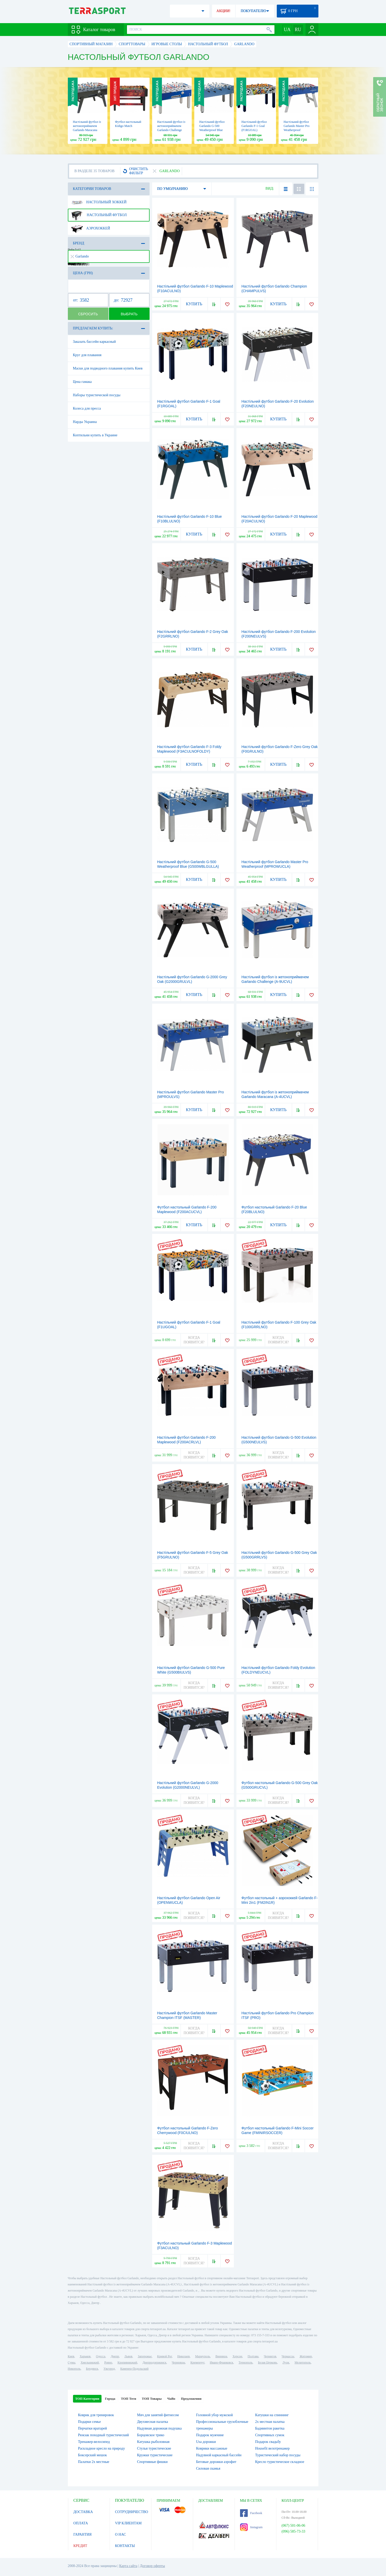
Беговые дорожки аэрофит (216, 2462)
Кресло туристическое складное (279, 2462)
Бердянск (92, 2368)
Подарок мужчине (210, 2435)
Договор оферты (152, 2566)
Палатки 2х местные (93, 2462)
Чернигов (270, 2356)
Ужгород (109, 2368)
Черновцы (178, 2362)
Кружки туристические (154, 2455)
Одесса (100, 2356)
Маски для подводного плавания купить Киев (108, 368)
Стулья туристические (154, 2448)
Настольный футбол (99, 215)
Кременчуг (197, 2362)
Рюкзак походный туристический (103, 2435)
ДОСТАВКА (83, 2512)
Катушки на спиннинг (272, 2415)
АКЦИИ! (223, 11)
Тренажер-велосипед (94, 2442)
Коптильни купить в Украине (95, 435)
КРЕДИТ (80, 2546)
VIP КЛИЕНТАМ (128, 2523)
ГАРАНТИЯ (82, 2534)
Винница (221, 2356)
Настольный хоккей (99, 202)
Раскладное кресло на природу (101, 2448)
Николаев (183, 2356)
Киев (71, 2356)
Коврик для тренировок (96, 2415)
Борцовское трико (150, 2435)
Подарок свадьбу (268, 2442)
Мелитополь (303, 2362)
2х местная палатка (270, 2422)
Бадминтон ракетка (269, 2428)
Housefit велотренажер (272, 2448)
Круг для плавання (87, 355)
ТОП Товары (152, 2398)
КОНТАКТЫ (125, 2546)
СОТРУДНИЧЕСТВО (131, 2512)
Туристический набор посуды (277, 2455)
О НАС (120, 2534)
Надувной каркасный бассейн (218, 2455)
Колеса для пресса (87, 408)
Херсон (237, 2356)
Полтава (253, 2356)
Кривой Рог (164, 2356)
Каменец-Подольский (134, 2368)
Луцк (285, 2362)
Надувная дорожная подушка (159, 2428)
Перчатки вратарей (92, 2428)
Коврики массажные (211, 2448)
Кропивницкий (127, 2362)
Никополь (74, 2368)
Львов (128, 2356)
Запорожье (145, 2356)
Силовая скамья (208, 2468)
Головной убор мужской (214, 2415)
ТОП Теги (128, 2398)
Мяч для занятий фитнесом (158, 2415)
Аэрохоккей (90, 228)
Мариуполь (202, 2356)
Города (110, 2398)
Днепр (115, 2356)
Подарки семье (89, 2422)
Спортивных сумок (269, 2435)
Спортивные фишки (152, 2462)
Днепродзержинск (155, 2362)
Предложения (191, 2398)
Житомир (306, 2356)
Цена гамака (82, 382)
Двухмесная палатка (152, 2422)
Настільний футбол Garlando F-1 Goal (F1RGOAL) (254, 126)
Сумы (71, 2362)
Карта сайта (128, 2566)
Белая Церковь (267, 2362)
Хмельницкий (90, 2362)
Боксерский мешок (92, 2455)
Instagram (251, 2527)
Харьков (85, 2356)
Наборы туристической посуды (97, 395)
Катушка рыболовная (153, 2442)
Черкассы (288, 2356)
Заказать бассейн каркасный (94, 342)
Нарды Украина (85, 422)
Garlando (80, 256)
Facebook (251, 2513)
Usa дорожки (206, 2442)
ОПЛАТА (80, 2523)
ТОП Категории (87, 2398)
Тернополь (245, 2362)
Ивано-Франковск (221, 2362)
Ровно (108, 2362)
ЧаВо (171, 2398)
